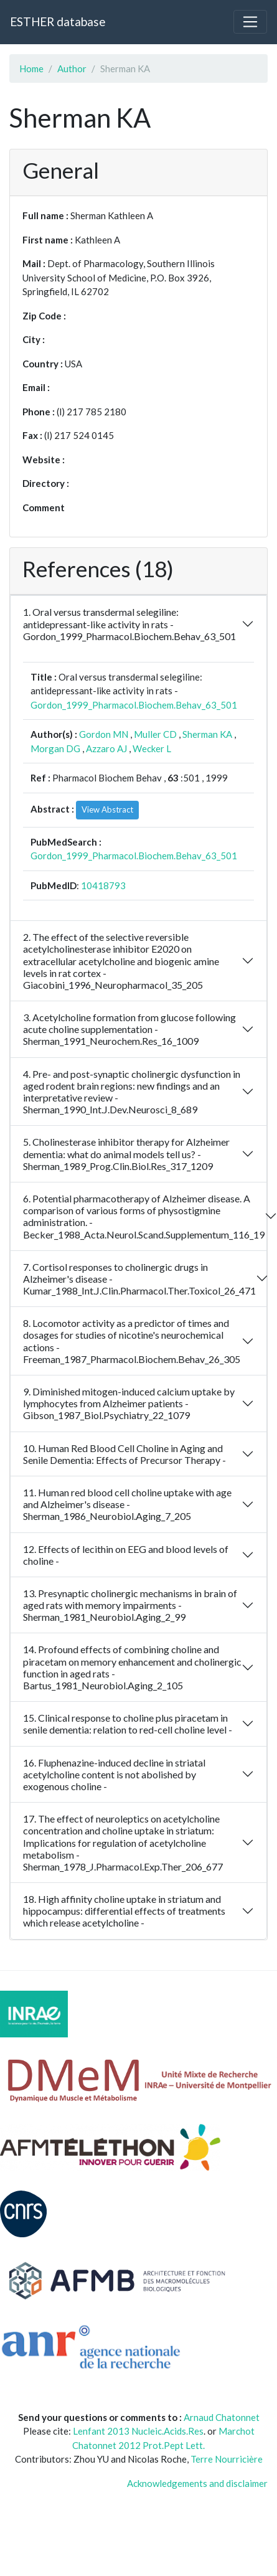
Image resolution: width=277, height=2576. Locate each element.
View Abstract (107, 809)
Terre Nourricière (226, 2459)
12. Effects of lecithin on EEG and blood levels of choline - (125, 1555)
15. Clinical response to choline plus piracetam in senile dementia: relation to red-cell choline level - (127, 1723)
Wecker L (152, 748)
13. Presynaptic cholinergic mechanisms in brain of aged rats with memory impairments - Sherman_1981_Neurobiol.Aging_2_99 (130, 1605)
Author (72, 68)
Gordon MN (103, 734)
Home (31, 68)
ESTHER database (57, 21)
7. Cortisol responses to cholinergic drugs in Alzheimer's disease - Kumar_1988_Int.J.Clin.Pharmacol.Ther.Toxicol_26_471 (139, 1278)
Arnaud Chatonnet (222, 2417)
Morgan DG (55, 748)
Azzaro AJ (106, 748)
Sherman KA (207, 734)
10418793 (103, 885)
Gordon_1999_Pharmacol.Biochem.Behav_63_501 (134, 704)
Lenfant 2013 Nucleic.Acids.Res (138, 2431)
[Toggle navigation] (250, 22)
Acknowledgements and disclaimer (197, 2483)
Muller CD (155, 734)
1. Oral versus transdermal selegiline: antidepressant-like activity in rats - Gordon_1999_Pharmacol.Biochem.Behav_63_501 (129, 623)
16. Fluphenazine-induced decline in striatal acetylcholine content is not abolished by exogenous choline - (114, 1774)
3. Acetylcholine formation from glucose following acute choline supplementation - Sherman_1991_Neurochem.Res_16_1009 (129, 1029)
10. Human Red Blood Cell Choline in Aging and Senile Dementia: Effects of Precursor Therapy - (124, 1454)
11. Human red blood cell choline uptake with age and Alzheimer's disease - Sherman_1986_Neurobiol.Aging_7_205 (127, 1504)
